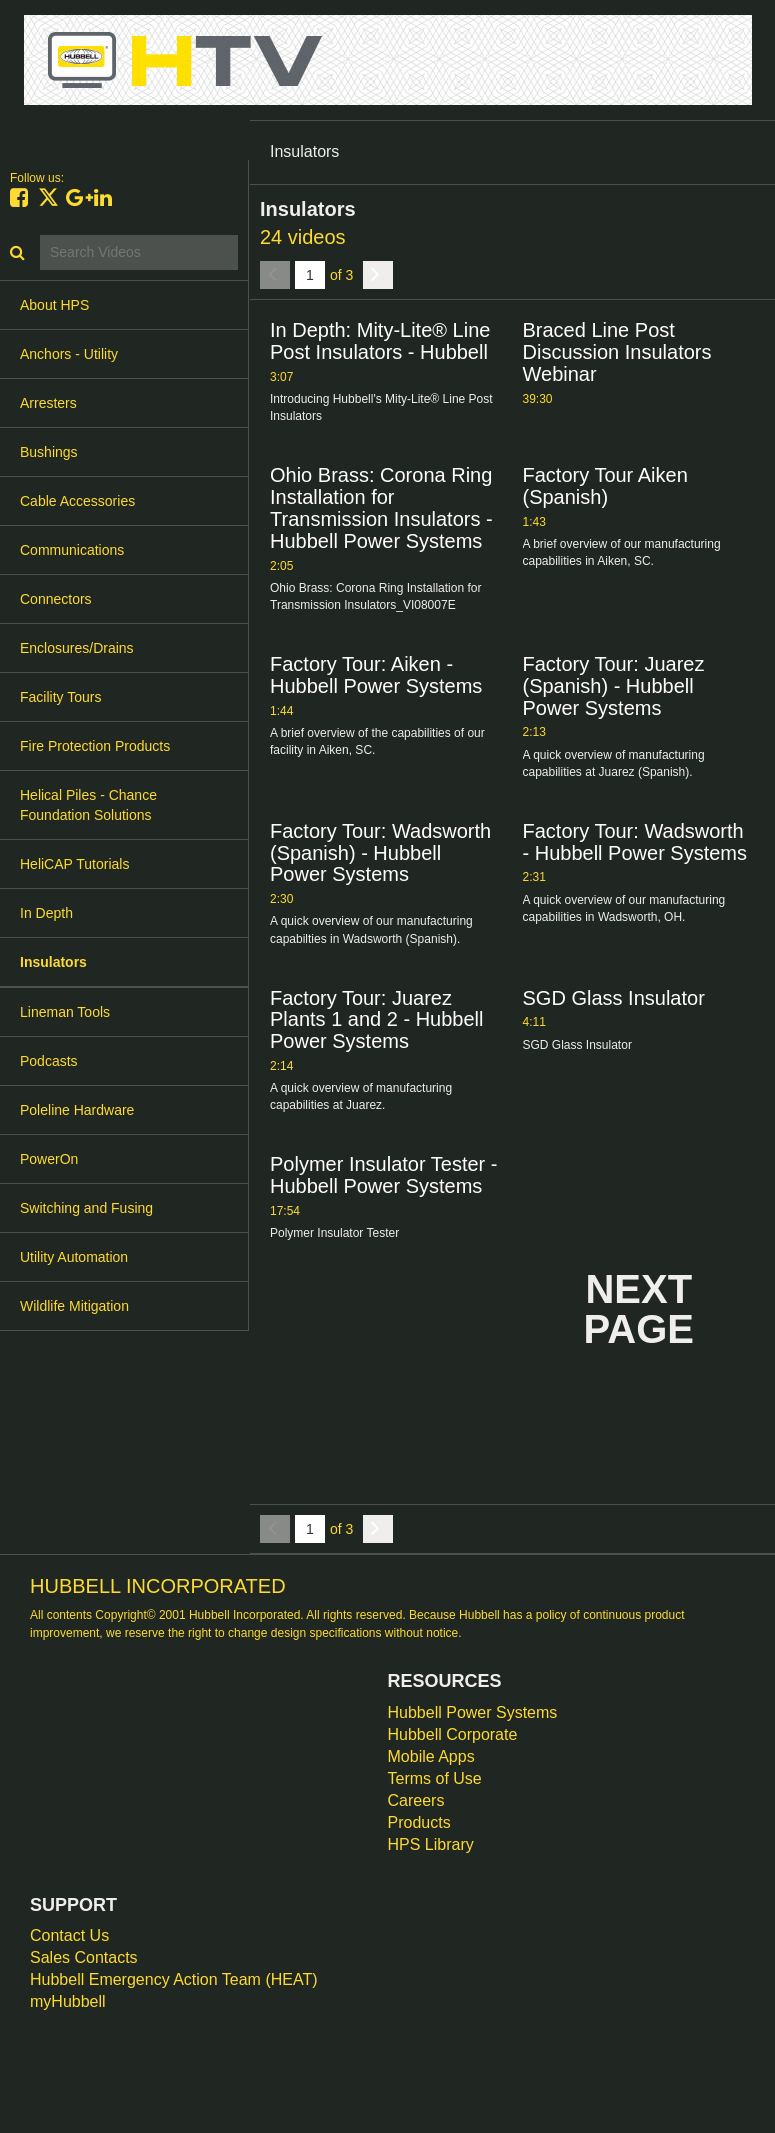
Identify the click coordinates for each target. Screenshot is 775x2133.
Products (419, 1822)
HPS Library (431, 1844)
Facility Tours (60, 697)
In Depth (46, 913)
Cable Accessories (77, 501)
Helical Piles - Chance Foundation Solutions (88, 805)
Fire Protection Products (95, 746)
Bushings (49, 452)
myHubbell (68, 2001)
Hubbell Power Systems (473, 1712)
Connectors (56, 599)
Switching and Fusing (86, 1208)
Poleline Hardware (77, 1110)
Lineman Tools (65, 1012)
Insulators (53, 962)
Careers (416, 1800)
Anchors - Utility (69, 354)
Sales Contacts (84, 1957)
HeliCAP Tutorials (74, 864)
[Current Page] (310, 275)
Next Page (639, 1309)
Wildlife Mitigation (74, 1306)
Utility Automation (74, 1257)
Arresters (48, 403)
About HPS (54, 305)
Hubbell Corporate (453, 1734)
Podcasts (49, 1061)
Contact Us (69, 1935)
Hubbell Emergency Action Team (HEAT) (174, 1979)
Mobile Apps (431, 1756)
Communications (72, 550)
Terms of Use (435, 1778)
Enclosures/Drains (77, 648)
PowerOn (49, 1159)
